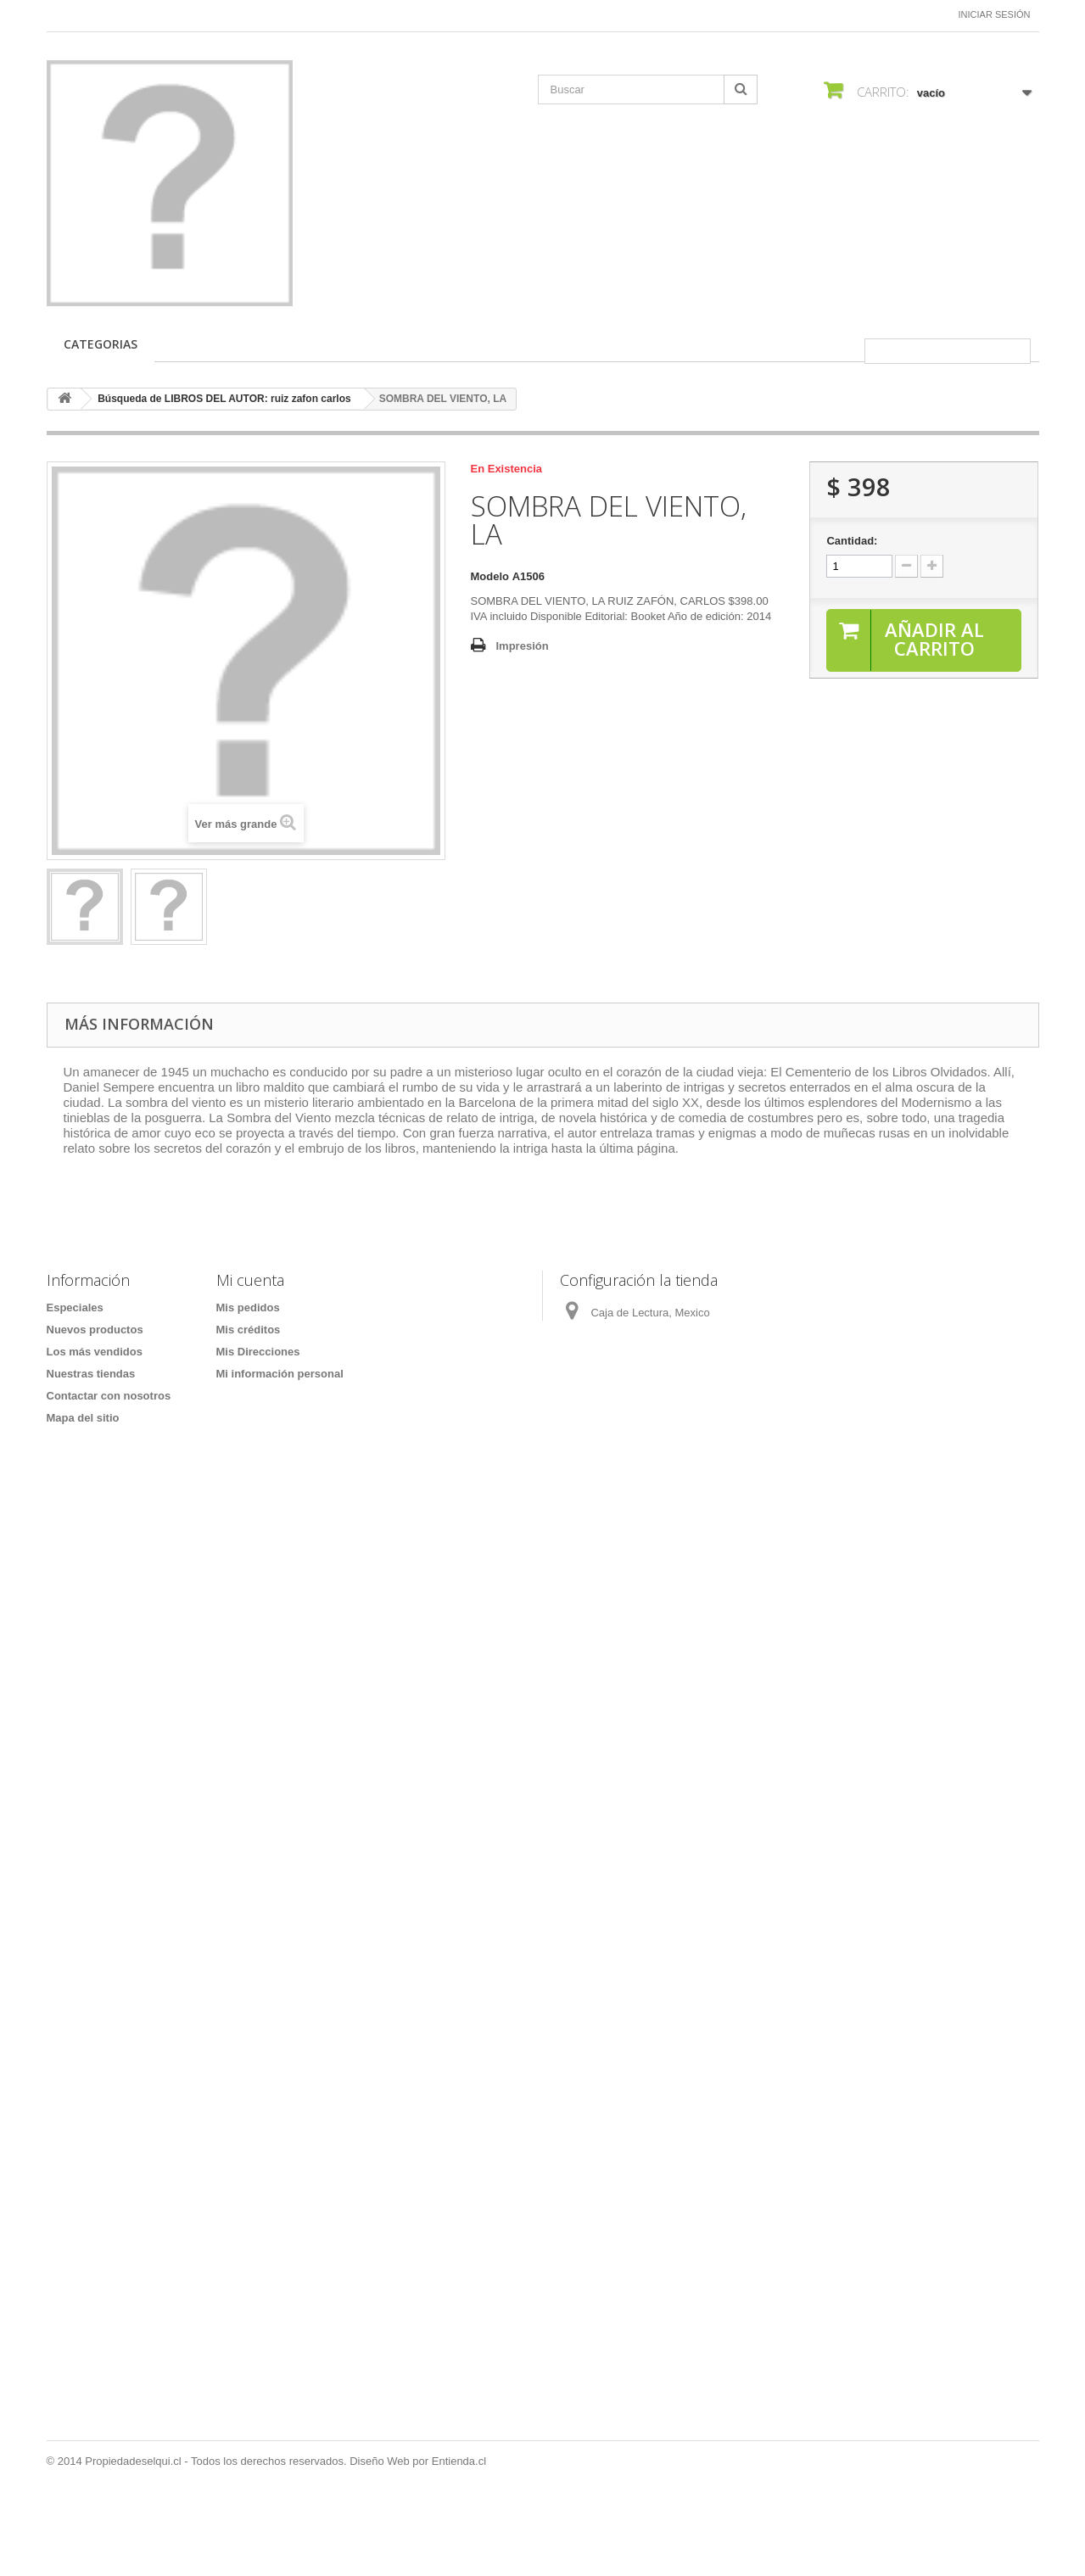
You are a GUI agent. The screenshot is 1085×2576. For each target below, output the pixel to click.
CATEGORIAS (100, 344)
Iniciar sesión (995, 14)
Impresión (522, 646)
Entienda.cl (459, 2529)
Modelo (490, 576)
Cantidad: (851, 540)
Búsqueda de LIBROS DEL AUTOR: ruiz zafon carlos (224, 399)
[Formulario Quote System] (543, 1963)
